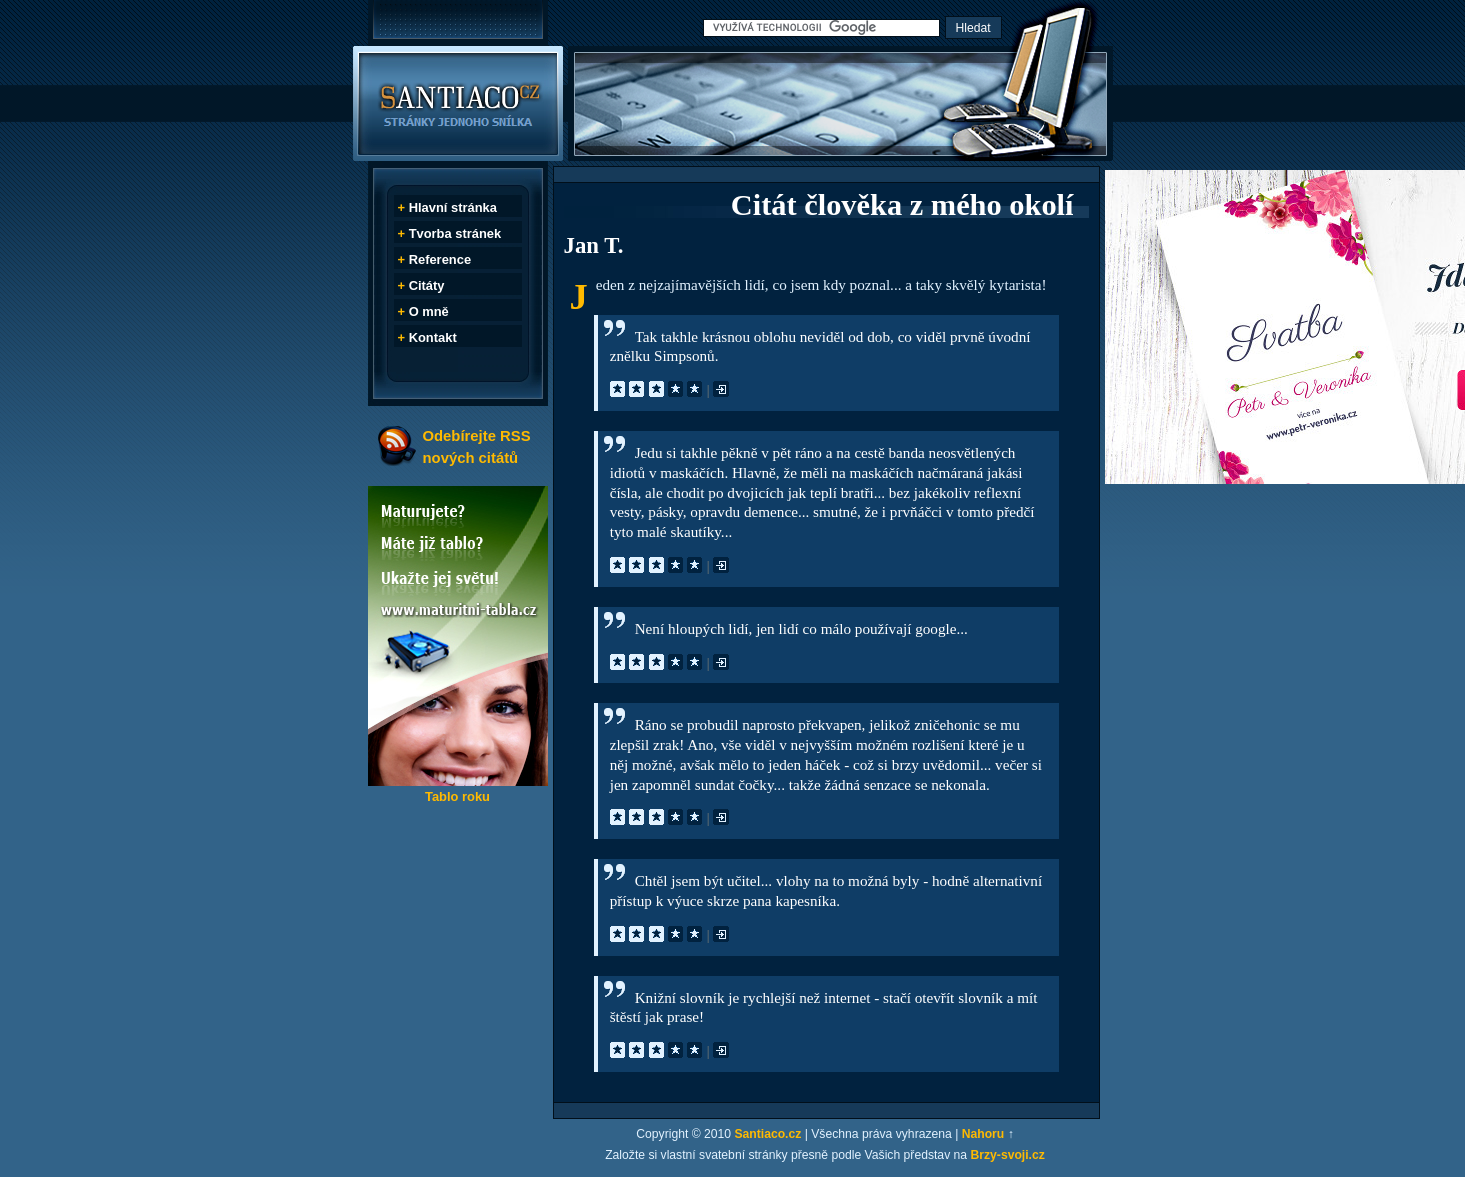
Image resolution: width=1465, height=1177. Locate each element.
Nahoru (983, 1134)
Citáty (427, 285)
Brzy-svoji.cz (1008, 1155)
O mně (429, 311)
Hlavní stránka (453, 207)
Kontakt (433, 337)
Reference (440, 259)
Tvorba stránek (455, 233)
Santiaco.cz (767, 1134)
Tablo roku (457, 796)
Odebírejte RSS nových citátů (477, 446)
